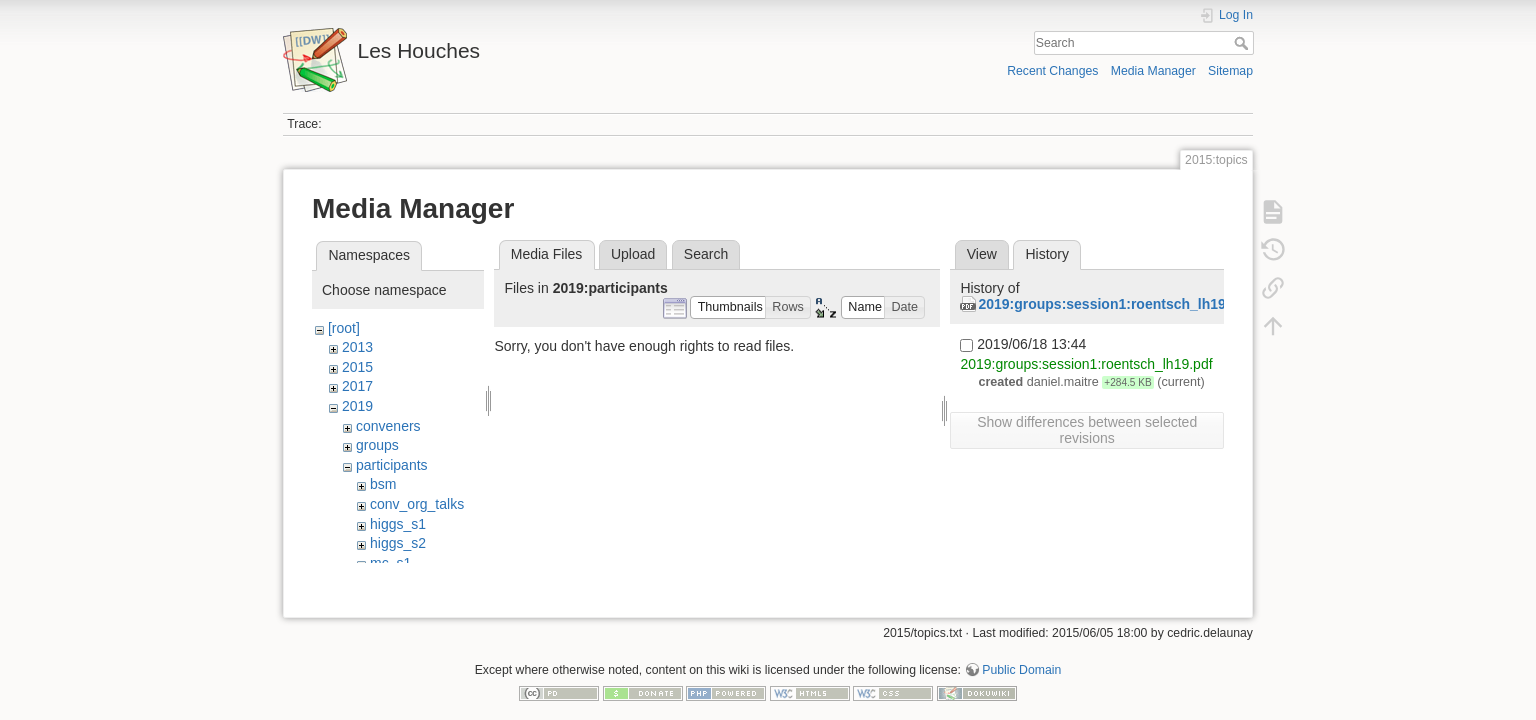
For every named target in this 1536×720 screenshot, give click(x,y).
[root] (344, 328)
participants (392, 465)
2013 (357, 347)
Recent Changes (1052, 71)
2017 (357, 386)
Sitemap (1230, 71)
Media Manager (1153, 71)
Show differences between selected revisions (1087, 430)
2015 (357, 367)
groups (377, 445)
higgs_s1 (398, 524)
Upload (633, 254)
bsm (383, 484)
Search (1243, 43)
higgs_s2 (398, 543)
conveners (388, 426)
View (982, 254)
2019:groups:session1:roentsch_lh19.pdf (1114, 304)
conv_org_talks (417, 504)
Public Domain (1021, 654)
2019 (357, 406)
